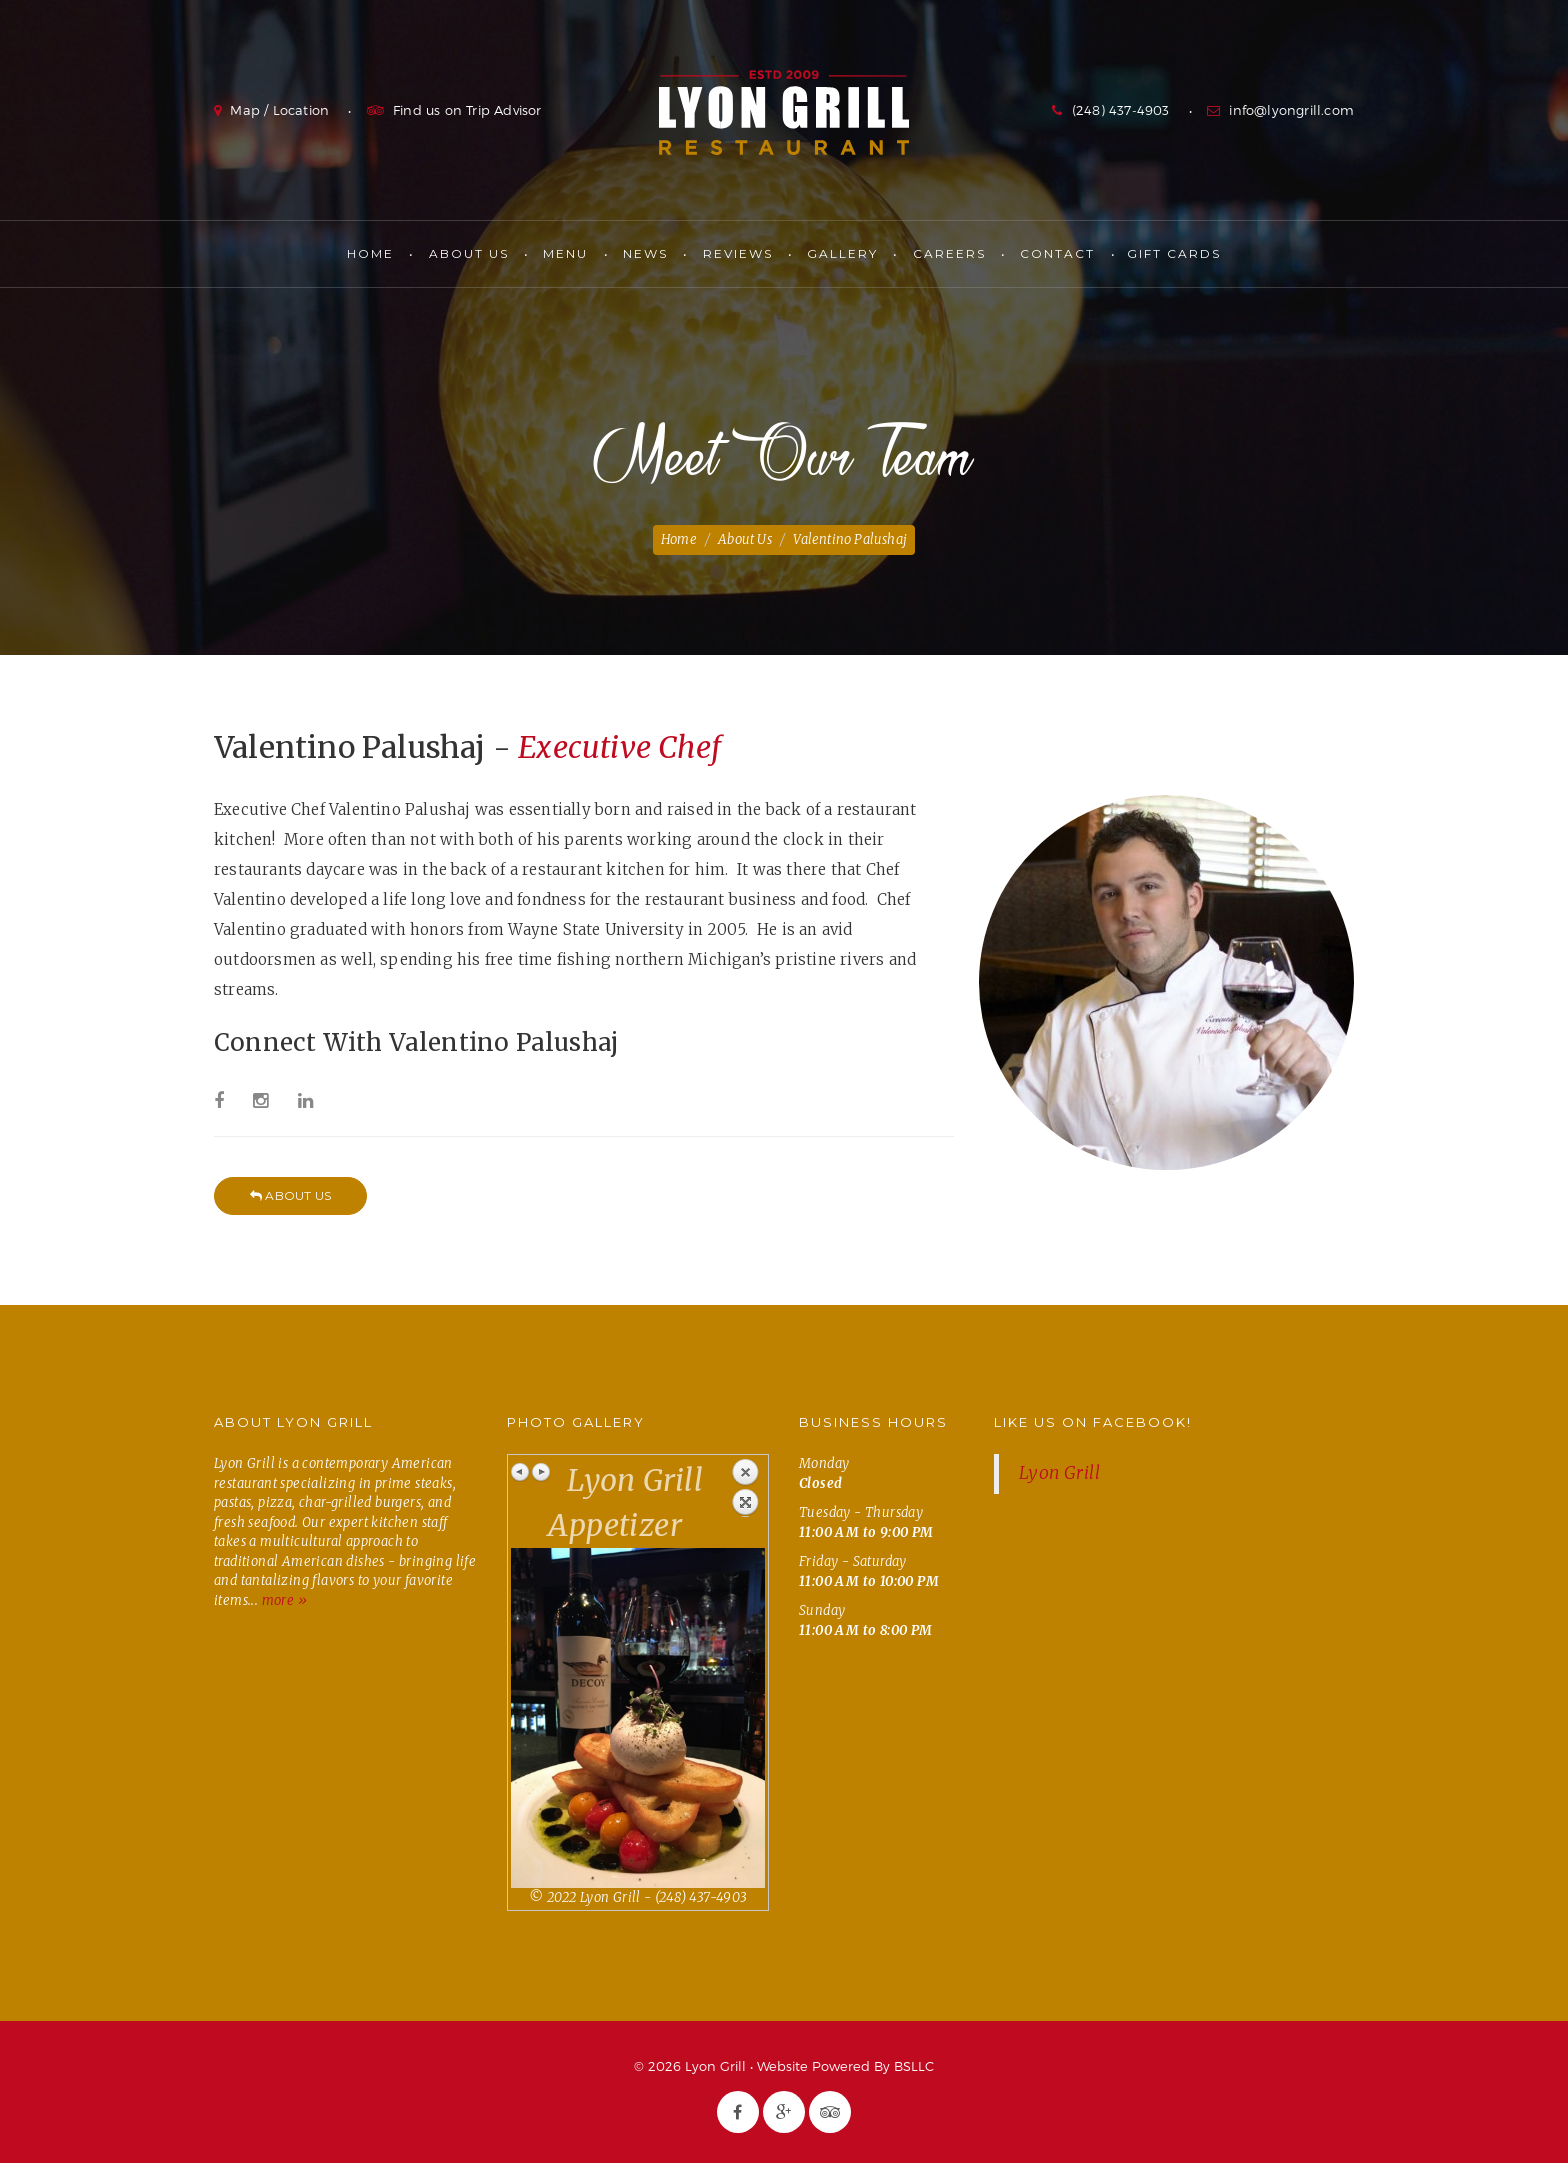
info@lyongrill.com (1291, 110)
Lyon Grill (784, 112)
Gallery (842, 253)
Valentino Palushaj (850, 539)
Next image (541, 1472)
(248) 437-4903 (1121, 110)
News (645, 253)
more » (284, 1600)
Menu (565, 253)
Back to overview (745, 1487)
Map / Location (279, 110)
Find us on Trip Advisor (467, 110)
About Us (469, 253)
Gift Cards (1174, 253)
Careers (949, 253)
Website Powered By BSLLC (845, 2066)
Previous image (521, 1472)
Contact (1057, 253)
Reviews (738, 253)
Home (370, 253)
